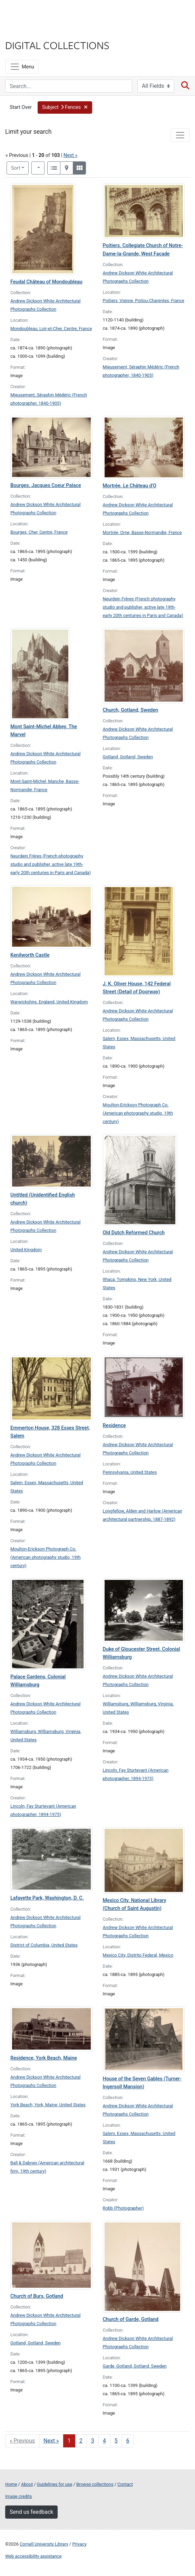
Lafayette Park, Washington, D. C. (47, 1898)
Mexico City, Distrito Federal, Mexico (138, 1955)
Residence (114, 1425)
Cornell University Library (44, 2544)
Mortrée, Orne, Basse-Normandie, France (142, 532)
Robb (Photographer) (123, 2208)
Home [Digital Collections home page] (11, 2484)
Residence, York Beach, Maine (43, 2058)
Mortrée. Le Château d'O (129, 486)
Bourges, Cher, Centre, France (39, 532)
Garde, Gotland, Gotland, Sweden (135, 2366)
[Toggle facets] (180, 135)
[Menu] (22, 67)
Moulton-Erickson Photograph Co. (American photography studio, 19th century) (138, 1113)
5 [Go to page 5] (116, 2440)
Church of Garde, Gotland (131, 2319)
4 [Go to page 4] (104, 2440)
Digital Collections (57, 44)
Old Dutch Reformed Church (134, 1233)
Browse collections (95, 2484)
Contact (125, 2484)
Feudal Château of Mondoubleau (46, 282)
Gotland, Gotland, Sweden (128, 756)
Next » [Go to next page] (51, 2440)
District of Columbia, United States (44, 1945)
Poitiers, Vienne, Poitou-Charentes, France (143, 300)
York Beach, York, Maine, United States (48, 2104)
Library (26, 31)
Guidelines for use (54, 2484)
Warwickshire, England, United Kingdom (49, 1001)
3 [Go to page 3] (92, 2440)
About (27, 2484)
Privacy (79, 2544)
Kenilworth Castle (29, 955)
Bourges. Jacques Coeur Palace (45, 485)
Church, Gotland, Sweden (130, 710)
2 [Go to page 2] (80, 2440)
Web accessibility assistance (33, 2556)
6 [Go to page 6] (127, 2440)
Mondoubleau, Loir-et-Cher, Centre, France (51, 328)
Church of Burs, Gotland (36, 2296)
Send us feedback (31, 2512)
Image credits (18, 2496)
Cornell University (39, 13)
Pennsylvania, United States (130, 1472)
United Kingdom (26, 1249)
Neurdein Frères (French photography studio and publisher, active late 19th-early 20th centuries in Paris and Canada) (143, 607)
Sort (15, 168)
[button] (65, 107)
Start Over (21, 107)
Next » (70, 155)
